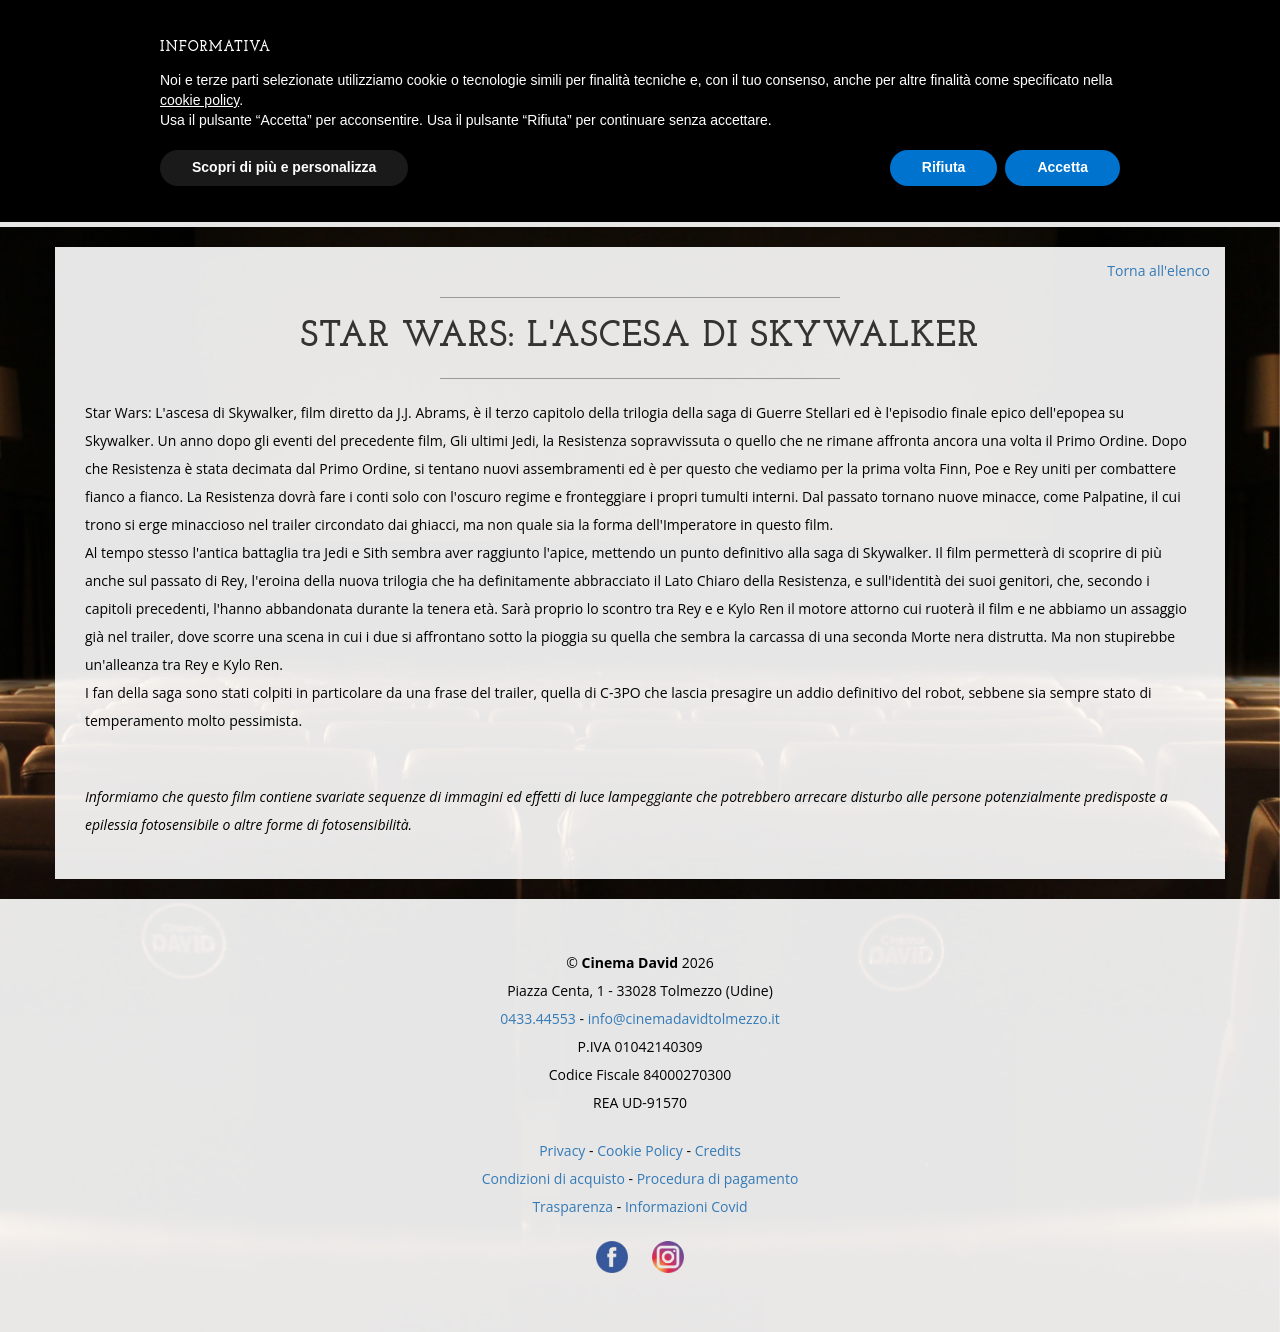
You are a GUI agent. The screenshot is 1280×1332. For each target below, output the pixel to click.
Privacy (562, 1150)
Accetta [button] (1062, 167)
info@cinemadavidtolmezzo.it (684, 1018)
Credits (718, 1150)
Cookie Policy (640, 1150)
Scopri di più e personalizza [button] (284, 167)
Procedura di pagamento (718, 1178)
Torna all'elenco (1158, 270)
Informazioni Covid (686, 1206)
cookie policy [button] (199, 100)
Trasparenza (572, 1206)
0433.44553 (538, 1018)
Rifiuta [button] (944, 167)
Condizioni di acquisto (553, 1178)
